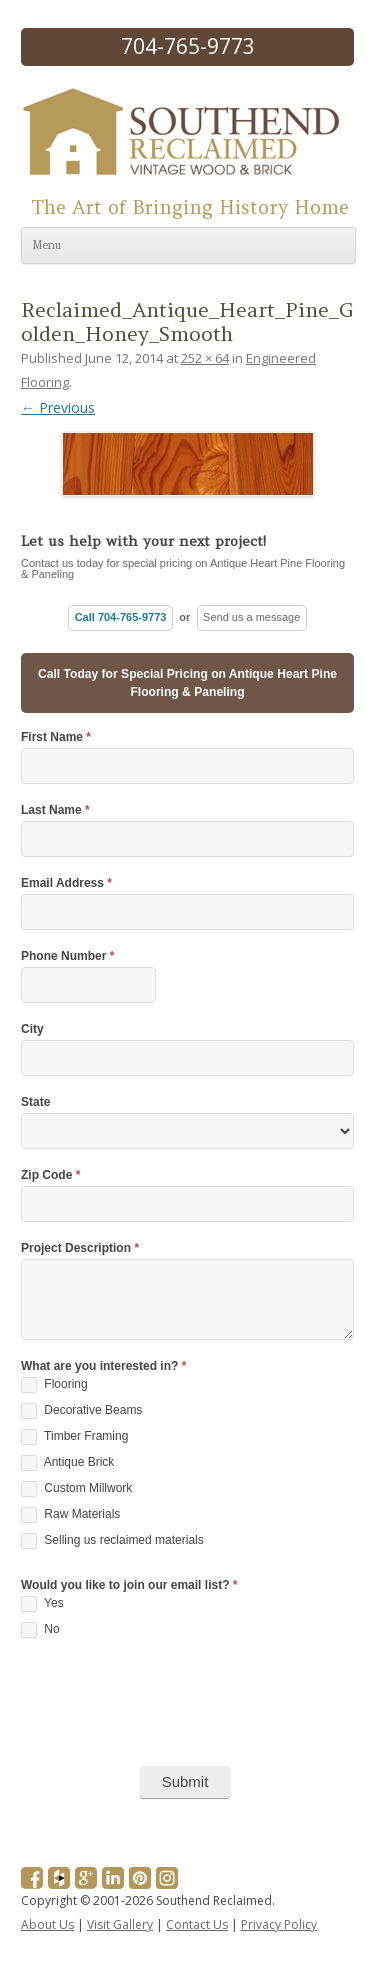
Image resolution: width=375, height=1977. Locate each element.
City (32, 1029)
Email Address (66, 883)
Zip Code (50, 1175)
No (40, 1630)
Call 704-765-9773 (121, 617)
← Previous (58, 407)
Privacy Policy (279, 1924)
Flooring (54, 1385)
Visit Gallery (120, 1924)
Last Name (55, 810)
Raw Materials (70, 1515)
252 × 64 (205, 358)
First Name (56, 737)
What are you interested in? (103, 1366)
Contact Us (197, 1924)
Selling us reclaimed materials (112, 1541)
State (35, 1102)
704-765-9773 (188, 46)
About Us (47, 1924)
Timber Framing (74, 1437)
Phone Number (67, 956)
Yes (42, 1604)
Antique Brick (67, 1463)
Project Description (80, 1248)
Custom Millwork (76, 1489)
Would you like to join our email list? (129, 1585)
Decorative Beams (81, 1411)
